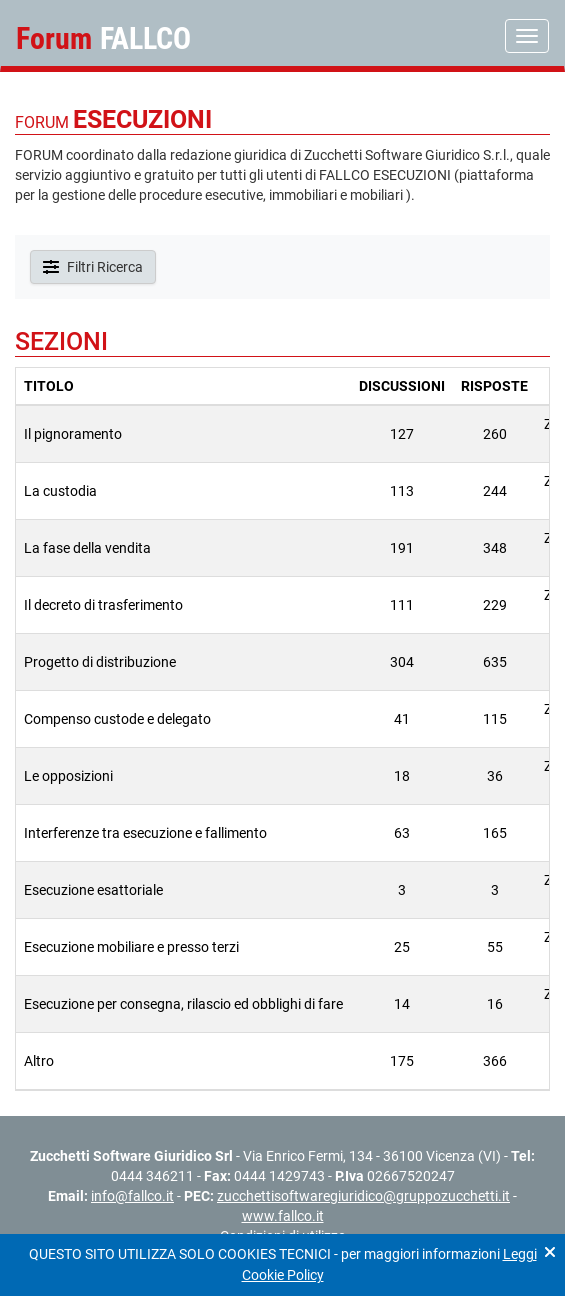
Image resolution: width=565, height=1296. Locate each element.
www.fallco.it (283, 1216)
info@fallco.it (132, 1196)
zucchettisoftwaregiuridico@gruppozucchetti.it (363, 1196)
